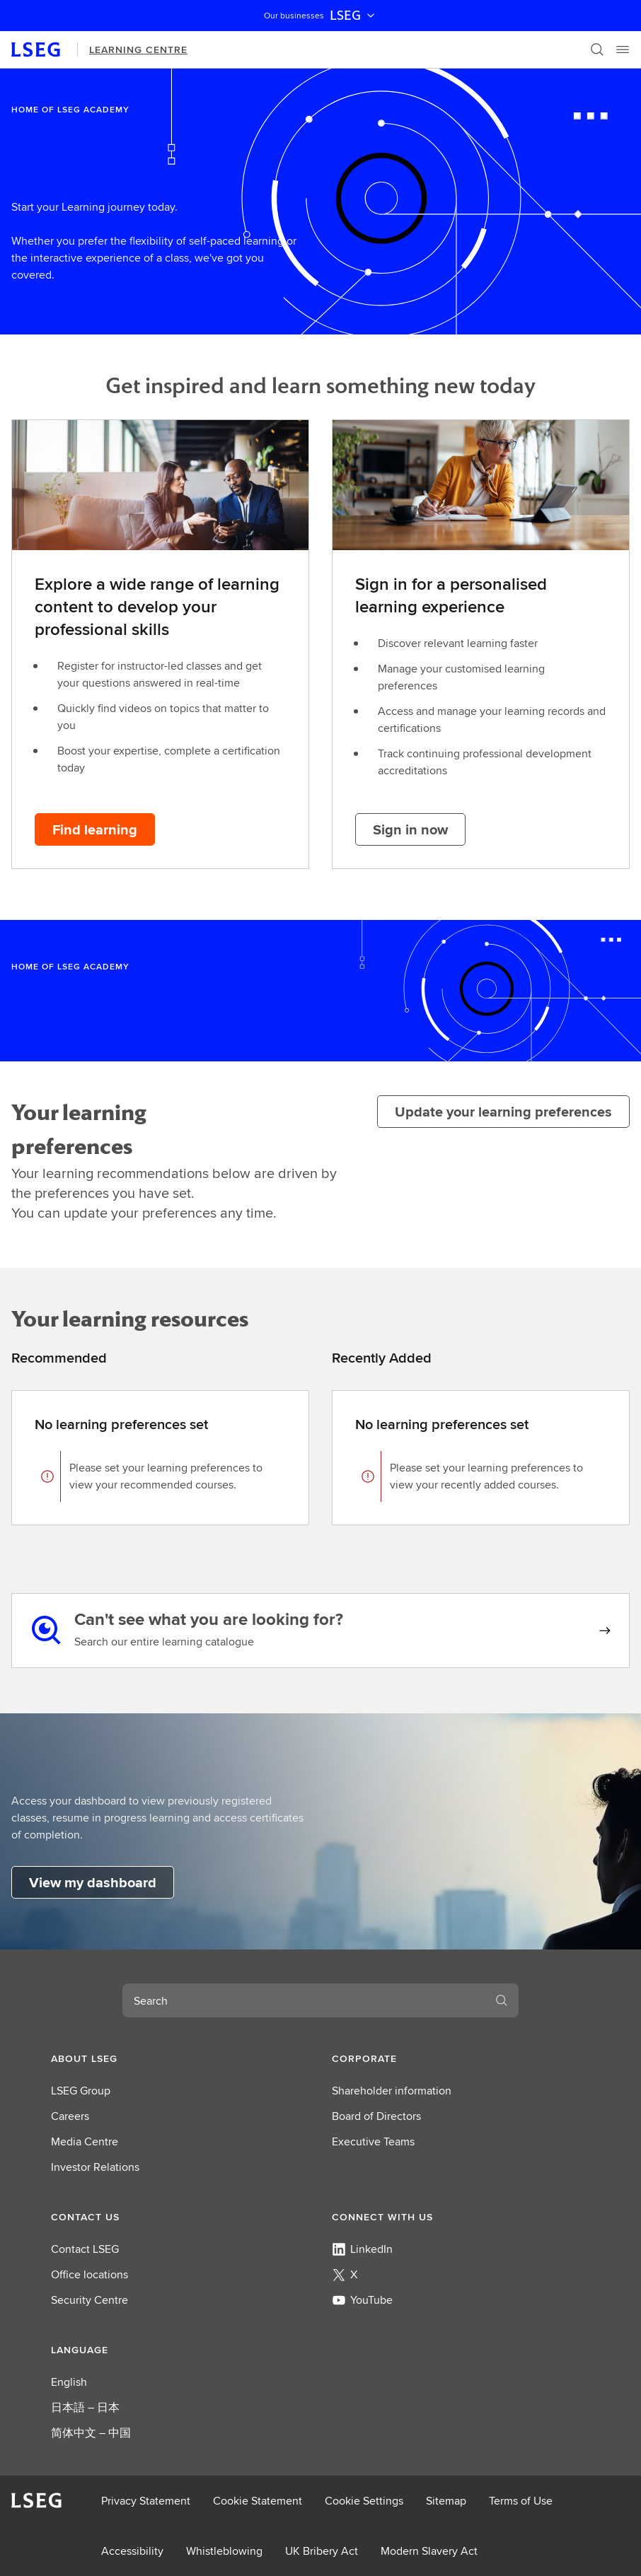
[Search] (597, 49)
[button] (180, 2058)
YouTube (362, 2300)
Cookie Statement (257, 2501)
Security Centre (89, 2300)
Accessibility (132, 2551)
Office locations (89, 2274)
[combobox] (303, 2000)
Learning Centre (138, 49)
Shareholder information (391, 2090)
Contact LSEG (85, 2249)
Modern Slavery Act (429, 2551)
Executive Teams (373, 2141)
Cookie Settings (364, 2501)
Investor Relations (95, 2167)
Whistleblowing (224, 2551)
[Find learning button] (95, 829)
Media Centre (84, 2141)
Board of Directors (376, 2116)
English (69, 2382)
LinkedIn (362, 2249)
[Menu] (622, 49)
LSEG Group (80, 2090)
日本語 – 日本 (85, 2407)
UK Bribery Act (321, 2551)
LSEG (354, 15)
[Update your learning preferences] (503, 1111)
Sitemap (446, 2501)
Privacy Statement (145, 2501)
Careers (70, 2116)
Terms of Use (521, 2501)
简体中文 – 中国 (91, 2433)
